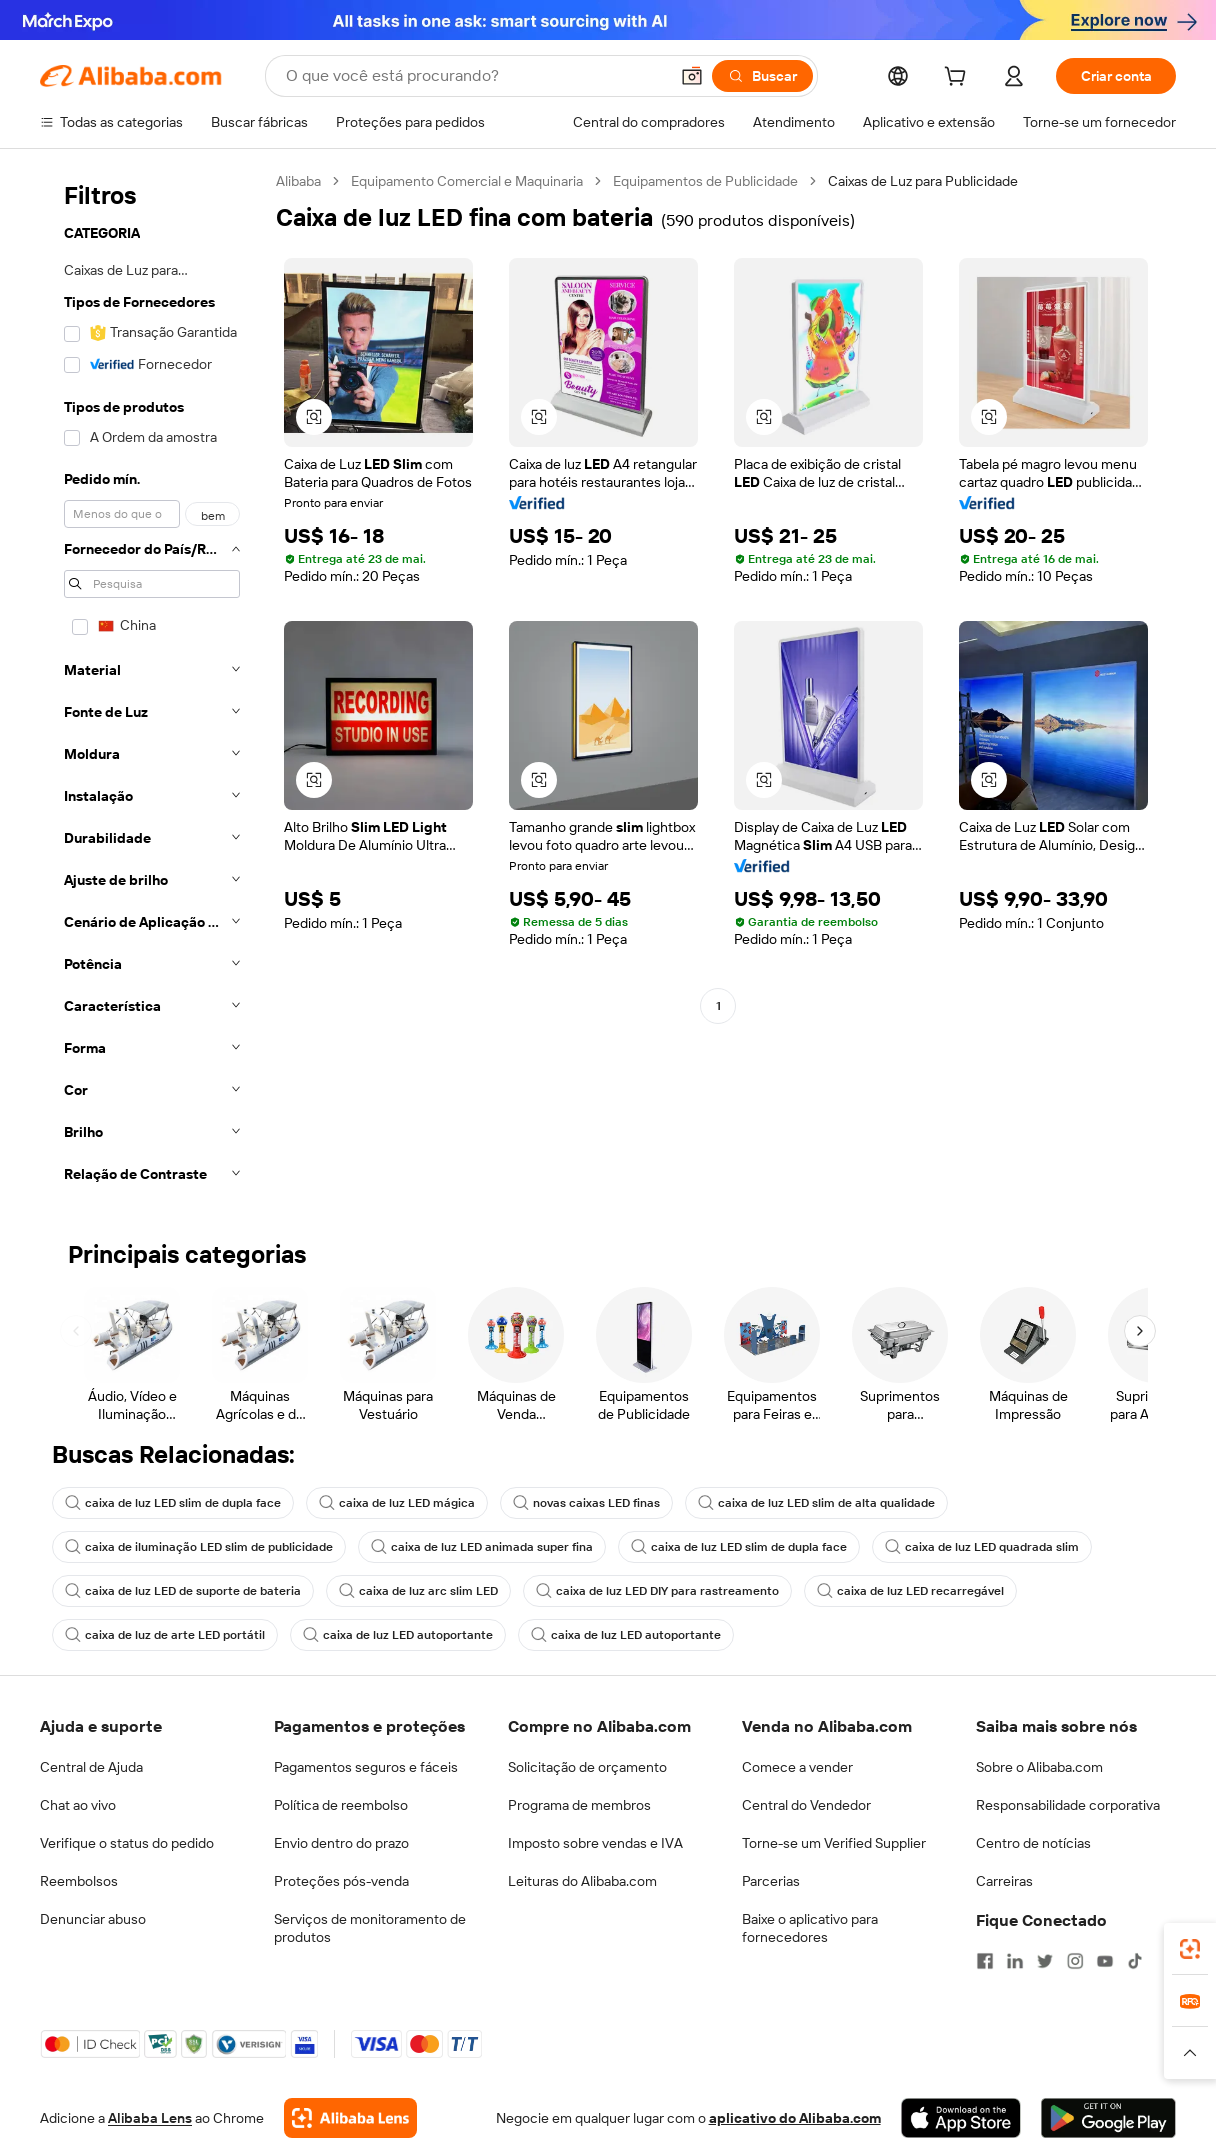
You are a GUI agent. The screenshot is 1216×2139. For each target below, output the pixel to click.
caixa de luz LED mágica (397, 1503)
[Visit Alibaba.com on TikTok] (1135, 1961)
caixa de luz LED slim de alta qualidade (816, 1503)
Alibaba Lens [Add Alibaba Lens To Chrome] (150, 2118)
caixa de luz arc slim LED (418, 1591)
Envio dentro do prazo (341, 1843)
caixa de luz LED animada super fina (482, 1547)
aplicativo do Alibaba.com (795, 2118)
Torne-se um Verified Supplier (834, 1843)
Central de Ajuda (91, 1767)
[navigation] (152, 683)
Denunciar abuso (93, 1919)
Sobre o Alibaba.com (1039, 1767)
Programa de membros (579, 1805)
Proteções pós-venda (341, 1881)
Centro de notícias (1033, 1843)
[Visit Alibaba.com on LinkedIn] (1015, 1961)
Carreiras (1004, 1881)
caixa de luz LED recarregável (910, 1591)
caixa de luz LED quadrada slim (982, 1547)
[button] (692, 76)
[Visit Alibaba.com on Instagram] (1075, 1961)
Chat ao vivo (78, 1805)
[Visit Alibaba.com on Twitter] (1045, 1961)
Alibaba (298, 181)
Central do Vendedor (806, 1805)
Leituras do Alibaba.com (582, 1881)
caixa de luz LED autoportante (398, 1635)
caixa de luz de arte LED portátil (165, 1635)
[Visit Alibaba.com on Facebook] (985, 1961)
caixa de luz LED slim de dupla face (173, 1503)
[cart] (959, 79)
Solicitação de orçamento (587, 1767)
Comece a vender (797, 1767)
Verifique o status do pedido (127, 1843)
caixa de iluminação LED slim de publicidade (199, 1547)
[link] (1190, 1949)
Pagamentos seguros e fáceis (366, 1767)
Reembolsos (79, 1881)
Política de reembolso (341, 1805)
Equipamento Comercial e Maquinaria (467, 181)
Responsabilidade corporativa (1068, 1805)
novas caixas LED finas (586, 1503)
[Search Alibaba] (475, 76)
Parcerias (771, 1881)
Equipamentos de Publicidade (705, 181)
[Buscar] (762, 76)
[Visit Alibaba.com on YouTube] (1105, 1961)
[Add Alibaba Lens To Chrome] (350, 2118)
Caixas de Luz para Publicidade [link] (923, 181)
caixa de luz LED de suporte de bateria (183, 1591)
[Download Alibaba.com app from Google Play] (1108, 2118)
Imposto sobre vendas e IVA (595, 1843)
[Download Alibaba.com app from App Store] (961, 2118)
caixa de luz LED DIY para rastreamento (657, 1591)
